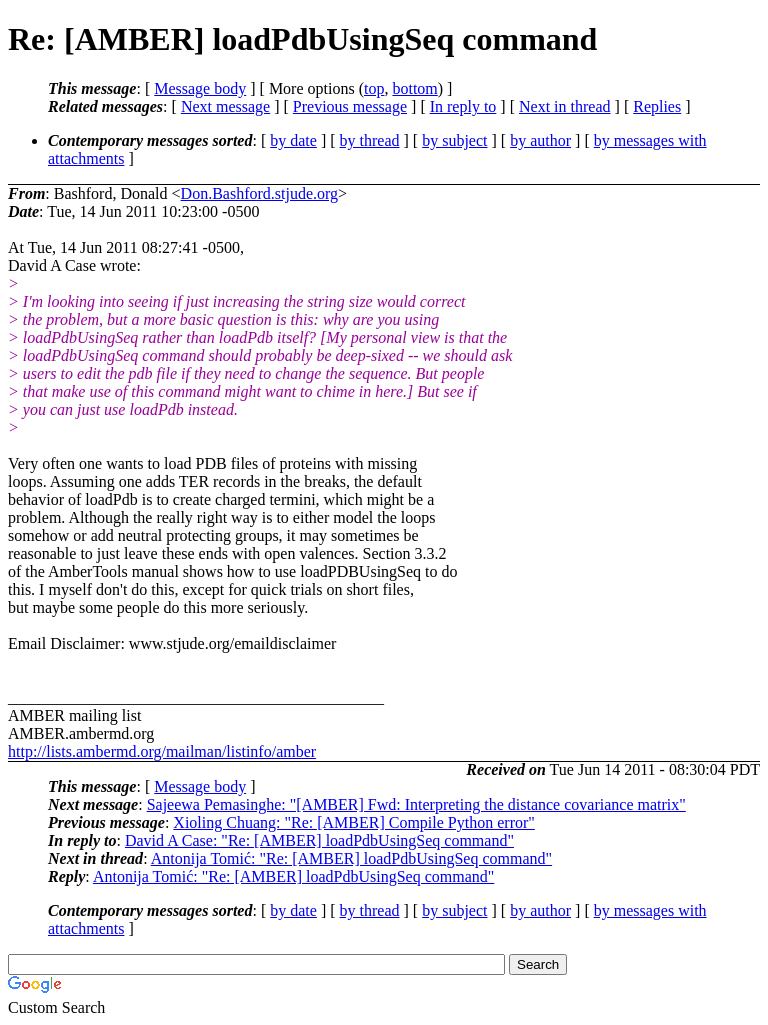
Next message (225, 106)
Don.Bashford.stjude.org (259, 193)
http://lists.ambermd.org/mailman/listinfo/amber (162, 751)
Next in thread (565, 106)
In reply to (463, 106)
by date (293, 140)
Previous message (350, 106)
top (374, 88)
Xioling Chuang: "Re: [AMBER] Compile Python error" (353, 822)
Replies (657, 106)
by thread (370, 140)
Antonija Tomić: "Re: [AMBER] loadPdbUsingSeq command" (351, 858)
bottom (414, 88)
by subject (454, 140)
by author (540, 140)
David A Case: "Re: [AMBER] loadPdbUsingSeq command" (319, 840)
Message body (200, 88)
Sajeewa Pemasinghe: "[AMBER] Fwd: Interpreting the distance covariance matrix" (416, 804)
